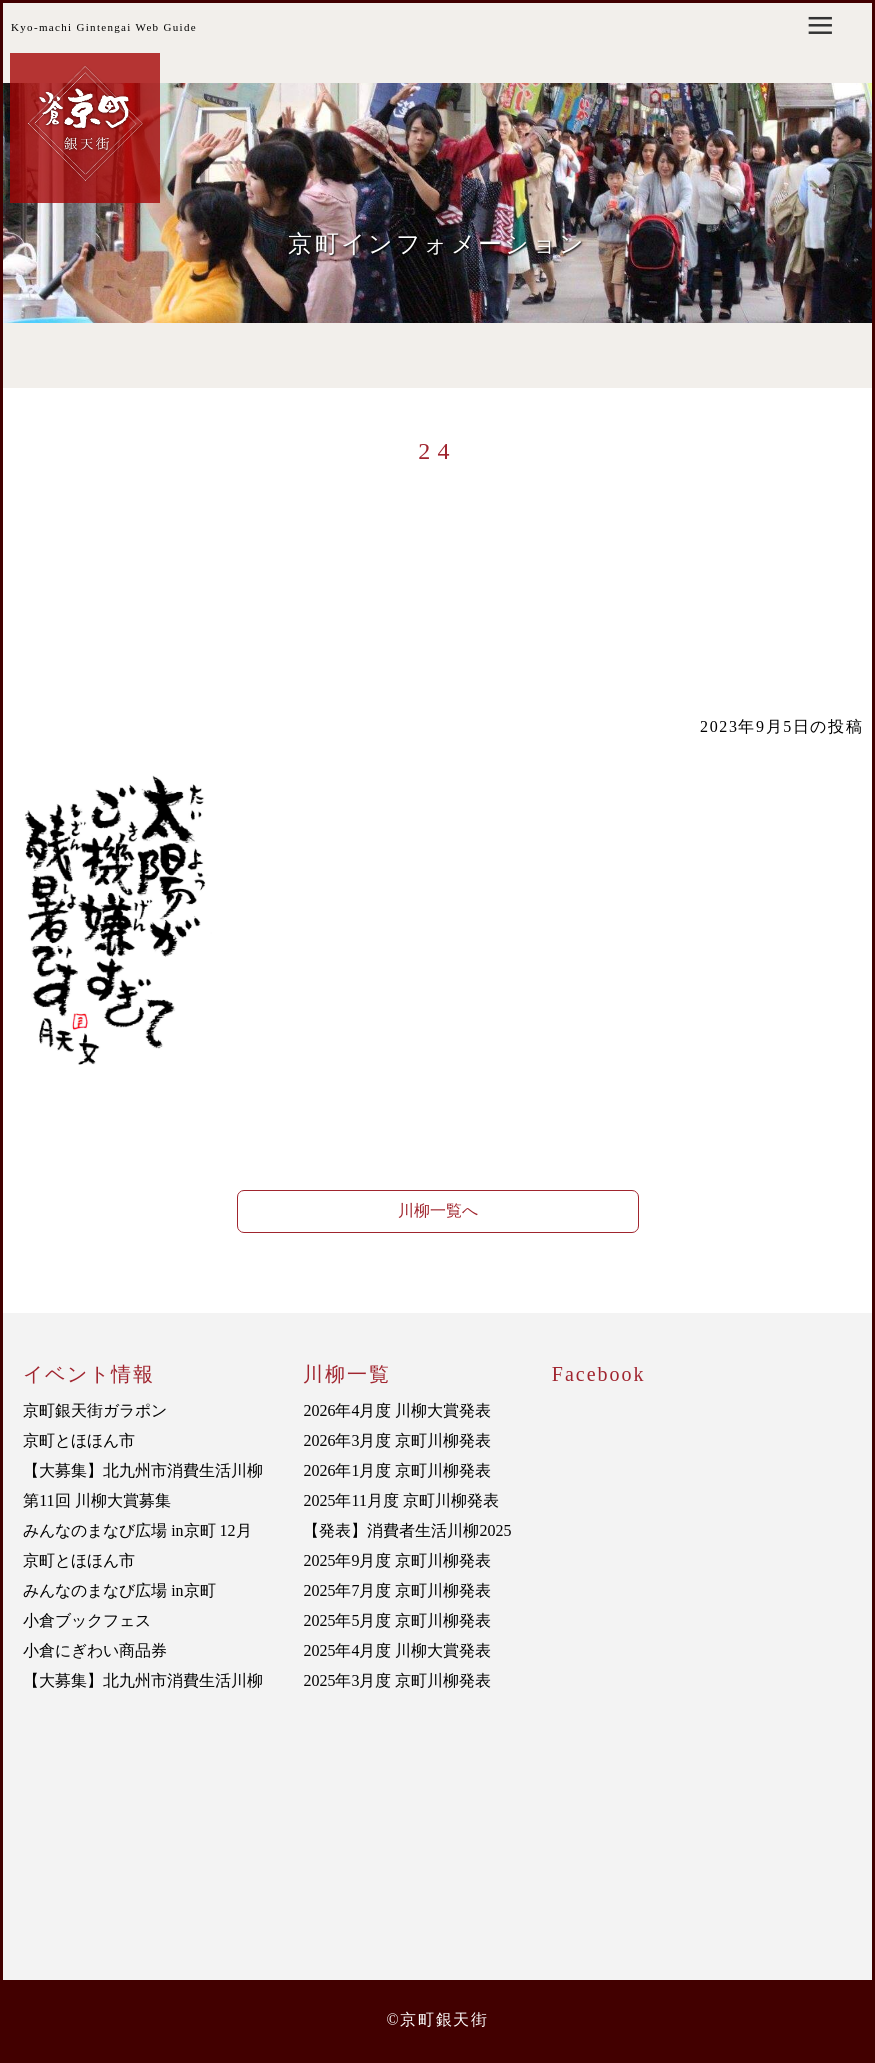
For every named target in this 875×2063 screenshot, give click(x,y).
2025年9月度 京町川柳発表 (397, 1560)
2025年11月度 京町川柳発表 (400, 1500)
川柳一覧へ (438, 1210)
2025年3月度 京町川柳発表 (397, 1680)
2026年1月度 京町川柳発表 (397, 1470)
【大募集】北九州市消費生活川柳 (143, 1470)
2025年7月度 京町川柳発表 (397, 1590)
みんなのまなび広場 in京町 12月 (137, 1530)
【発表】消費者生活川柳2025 (407, 1530)
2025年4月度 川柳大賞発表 (397, 1650)
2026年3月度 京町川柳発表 (397, 1440)
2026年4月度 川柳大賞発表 (397, 1410)
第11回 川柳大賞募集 (96, 1500)
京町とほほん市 (79, 1440)
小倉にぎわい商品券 (95, 1650)
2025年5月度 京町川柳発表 (397, 1620)
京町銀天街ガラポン (95, 1410)
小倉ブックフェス (87, 1620)
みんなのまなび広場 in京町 (119, 1590)
